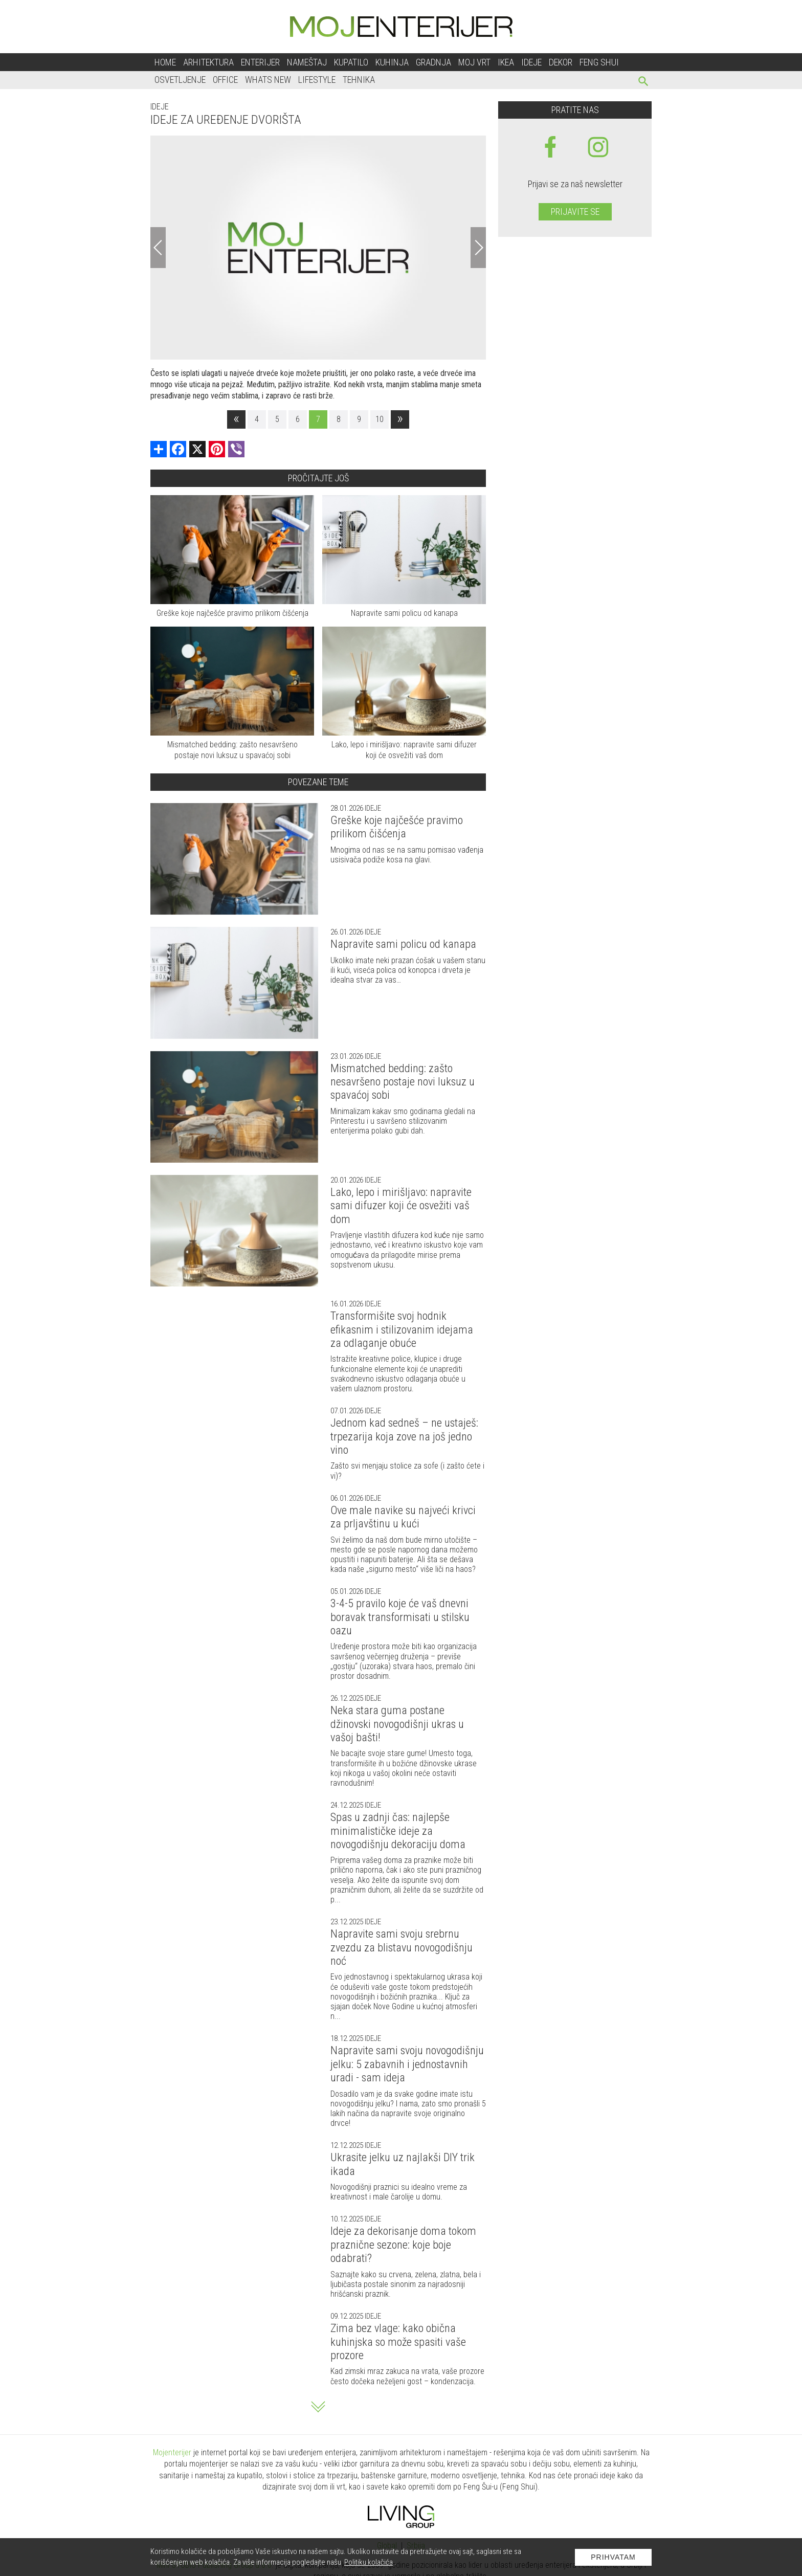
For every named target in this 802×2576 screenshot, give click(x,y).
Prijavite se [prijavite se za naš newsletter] (575, 211)
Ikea (506, 62)
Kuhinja (392, 62)
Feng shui (599, 62)
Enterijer (260, 62)
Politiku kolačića (368, 2562)
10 (379, 419)
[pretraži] (644, 83)
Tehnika (359, 79)
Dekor (560, 62)
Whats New (268, 79)
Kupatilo (351, 62)
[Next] (478, 247)
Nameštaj (307, 62)
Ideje (531, 62)
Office (225, 79)
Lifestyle (317, 79)
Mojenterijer (172, 2452)
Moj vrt (474, 62)
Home (165, 62)
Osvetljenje (180, 79)
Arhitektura (208, 62)
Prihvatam (613, 2557)
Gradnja (433, 62)
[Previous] (158, 247)
